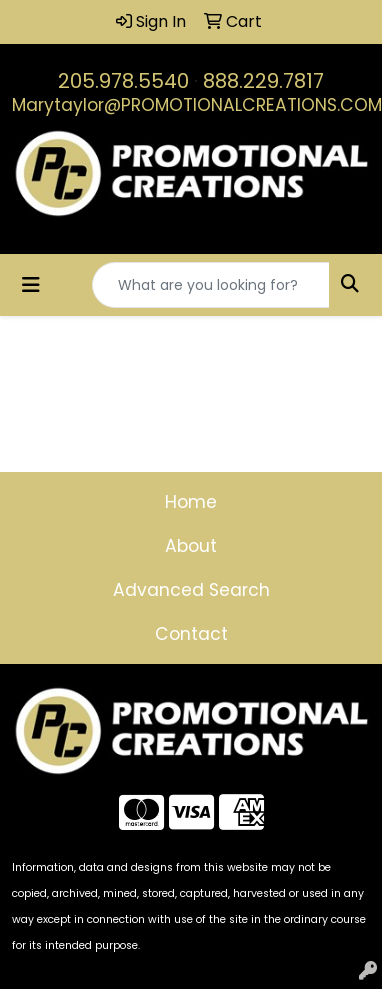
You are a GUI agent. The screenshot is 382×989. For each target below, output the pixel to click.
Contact (191, 634)
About (191, 546)
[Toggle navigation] (31, 285)
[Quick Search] (211, 285)
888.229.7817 (263, 81)
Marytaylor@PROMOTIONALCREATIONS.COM (197, 105)
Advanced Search (191, 590)
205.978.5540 (123, 81)
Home (191, 502)
